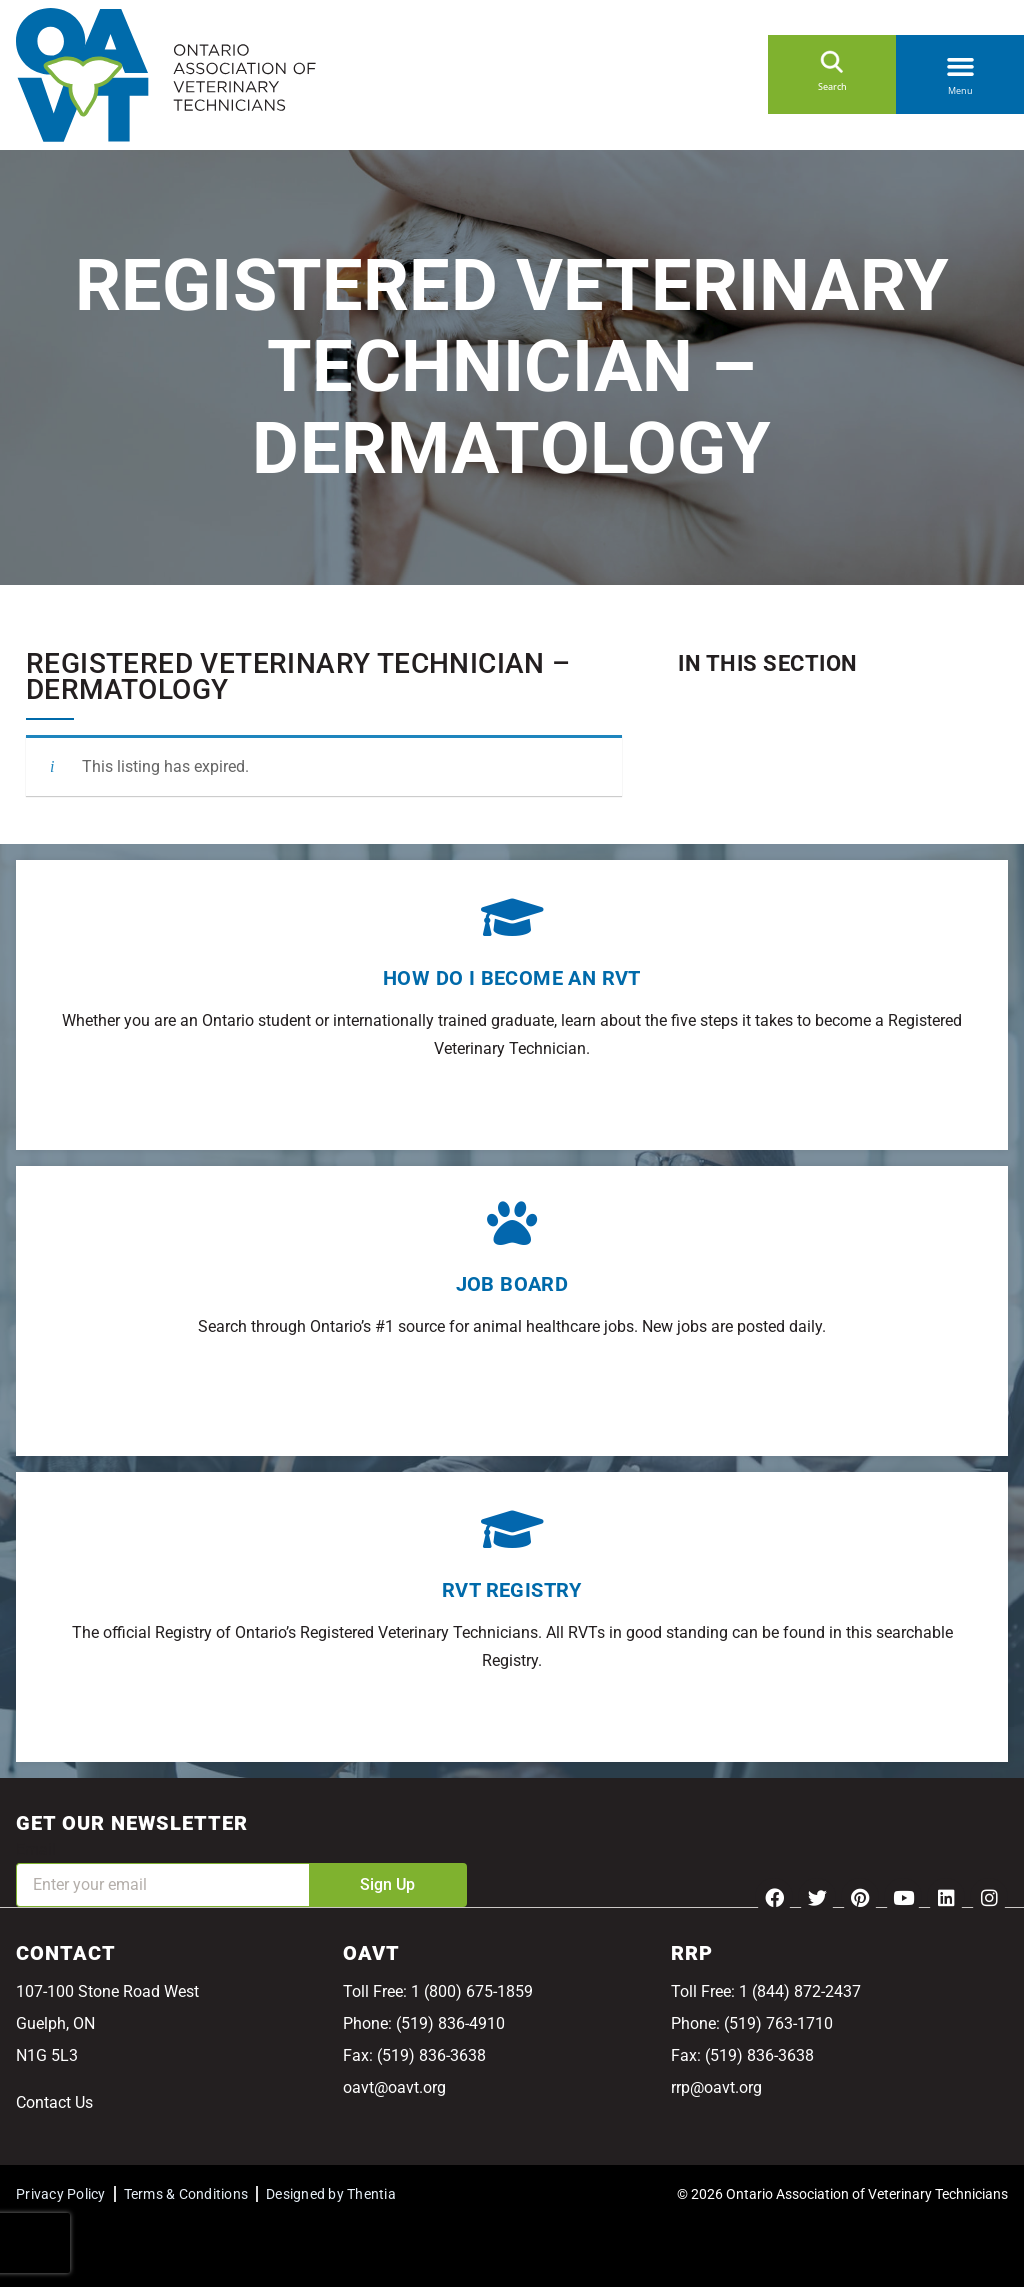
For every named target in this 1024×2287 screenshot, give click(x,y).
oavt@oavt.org (394, 2087)
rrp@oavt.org (716, 2087)
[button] (960, 63)
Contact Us (54, 2102)
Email (36, 1849)
